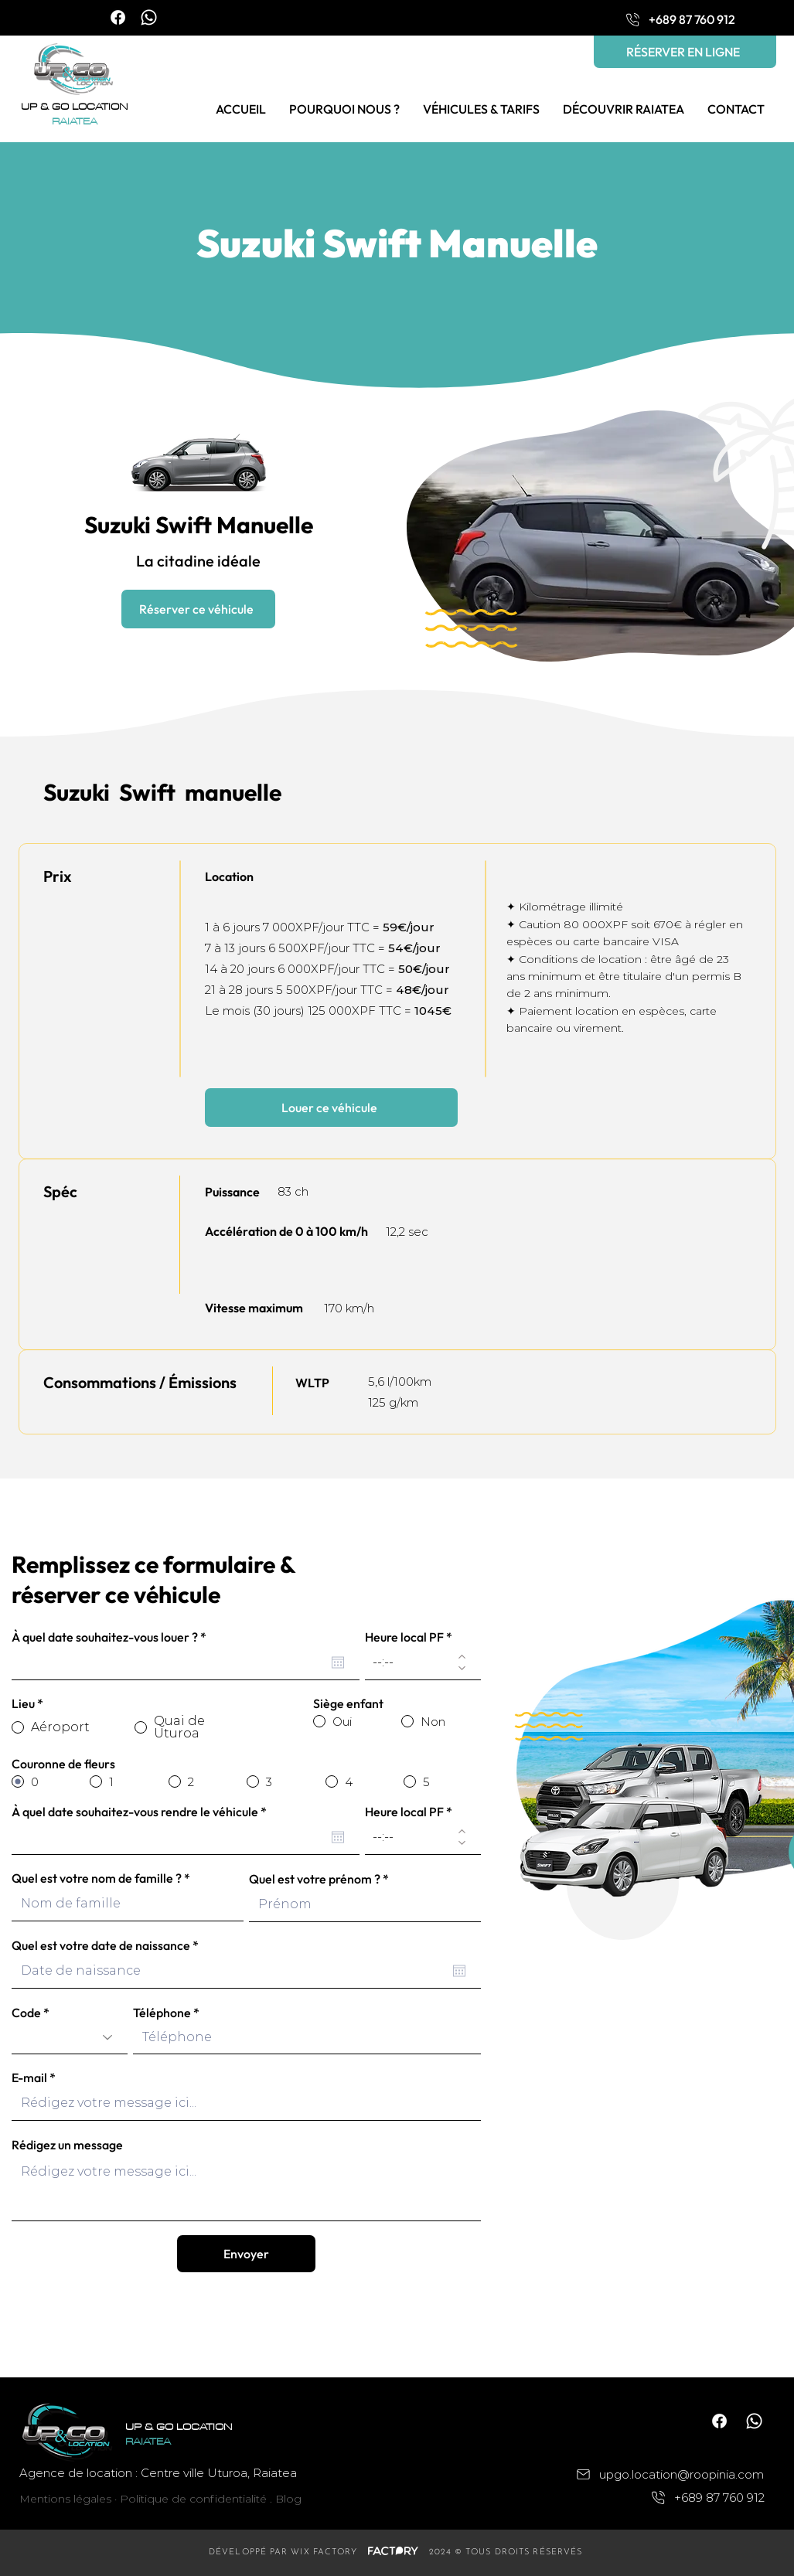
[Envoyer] (246, 2253)
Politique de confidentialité (193, 2499)
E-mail (29, 2077)
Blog (288, 2499)
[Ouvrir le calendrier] (338, 1662)
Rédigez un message (67, 2145)
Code (26, 2012)
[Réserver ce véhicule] (198, 609)
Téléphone (162, 2012)
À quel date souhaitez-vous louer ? (112, 1637)
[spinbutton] (411, 1662)
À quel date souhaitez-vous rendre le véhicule (142, 1811)
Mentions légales (65, 2499)
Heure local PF (404, 1637)
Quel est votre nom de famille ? (97, 1878)
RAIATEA (74, 122)
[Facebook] (118, 17)
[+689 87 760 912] (679, 19)
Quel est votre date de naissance (108, 1945)
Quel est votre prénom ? (314, 1879)
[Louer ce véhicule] (331, 1107)
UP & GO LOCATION (74, 107)
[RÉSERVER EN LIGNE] (685, 52)
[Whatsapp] (148, 17)
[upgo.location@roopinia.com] (658, 2474)
